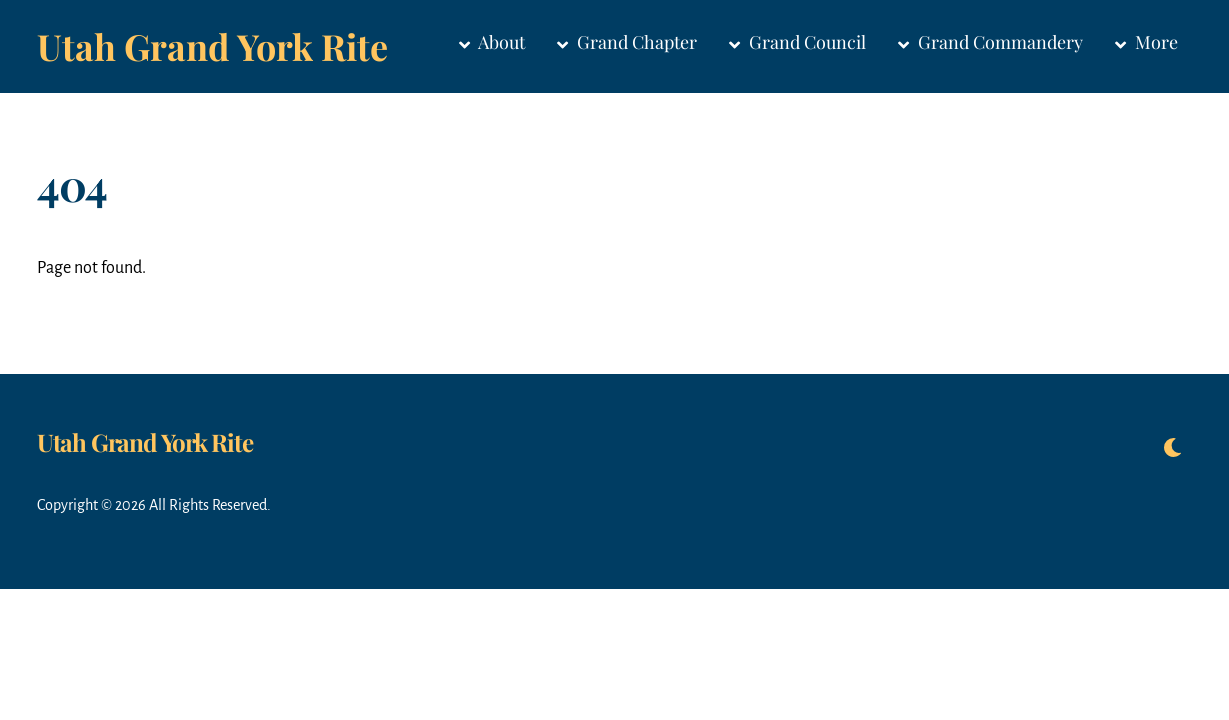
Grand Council (797, 42)
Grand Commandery (990, 42)
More (1146, 42)
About (492, 42)
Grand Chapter (627, 42)
